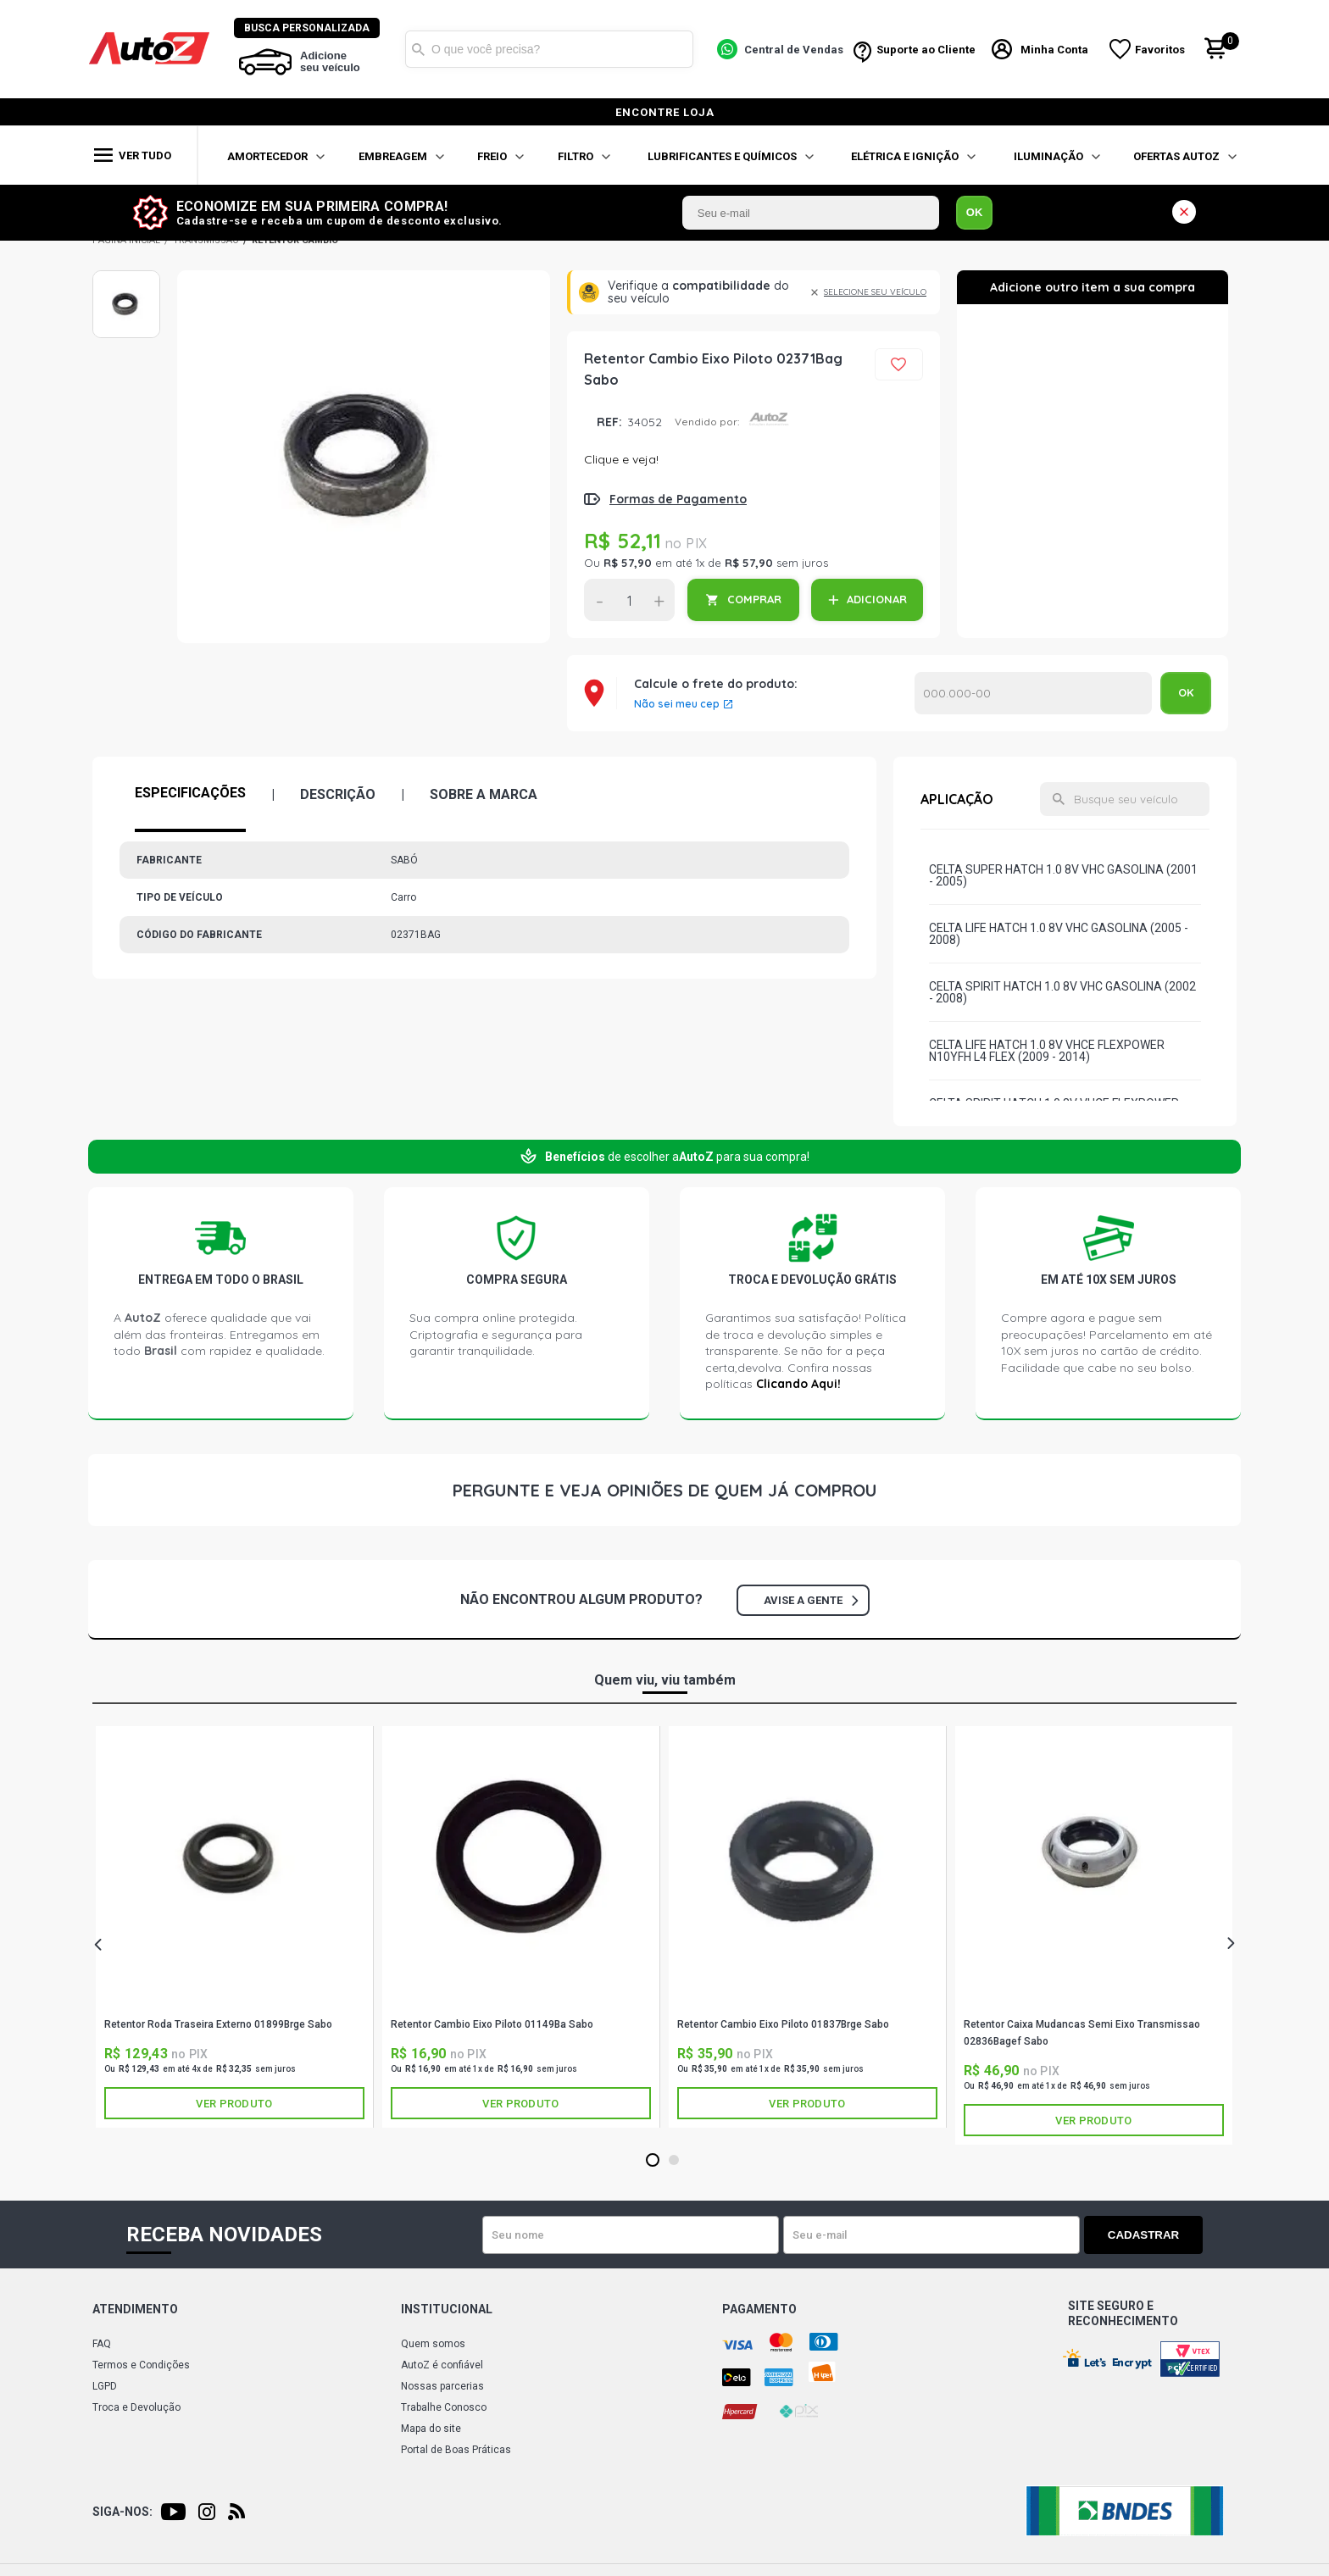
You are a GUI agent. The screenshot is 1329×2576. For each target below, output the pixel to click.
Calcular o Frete (1033, 693)
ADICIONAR (877, 599)
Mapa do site (431, 2428)
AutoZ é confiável (442, 2365)
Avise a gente (811, 1600)
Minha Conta (1054, 49)
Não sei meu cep (677, 704)
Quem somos (433, 2344)
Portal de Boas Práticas (456, 2450)
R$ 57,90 (627, 562)
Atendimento (135, 2309)
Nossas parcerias (442, 2386)
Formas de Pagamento (678, 499)
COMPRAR (754, 599)
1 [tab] (652, 2161)
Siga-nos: (122, 2512)
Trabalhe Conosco (444, 2407)
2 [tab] (673, 2161)
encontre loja (665, 112)
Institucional (446, 2309)
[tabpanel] (235, 1927)
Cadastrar (1143, 2235)
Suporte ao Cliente (926, 49)
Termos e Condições (141, 2365)
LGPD (104, 2386)
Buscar (418, 49)
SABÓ (235, 2001)
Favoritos (1160, 49)
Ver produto (234, 2103)
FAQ (101, 2344)
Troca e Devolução (136, 2407)
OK (974, 212)
